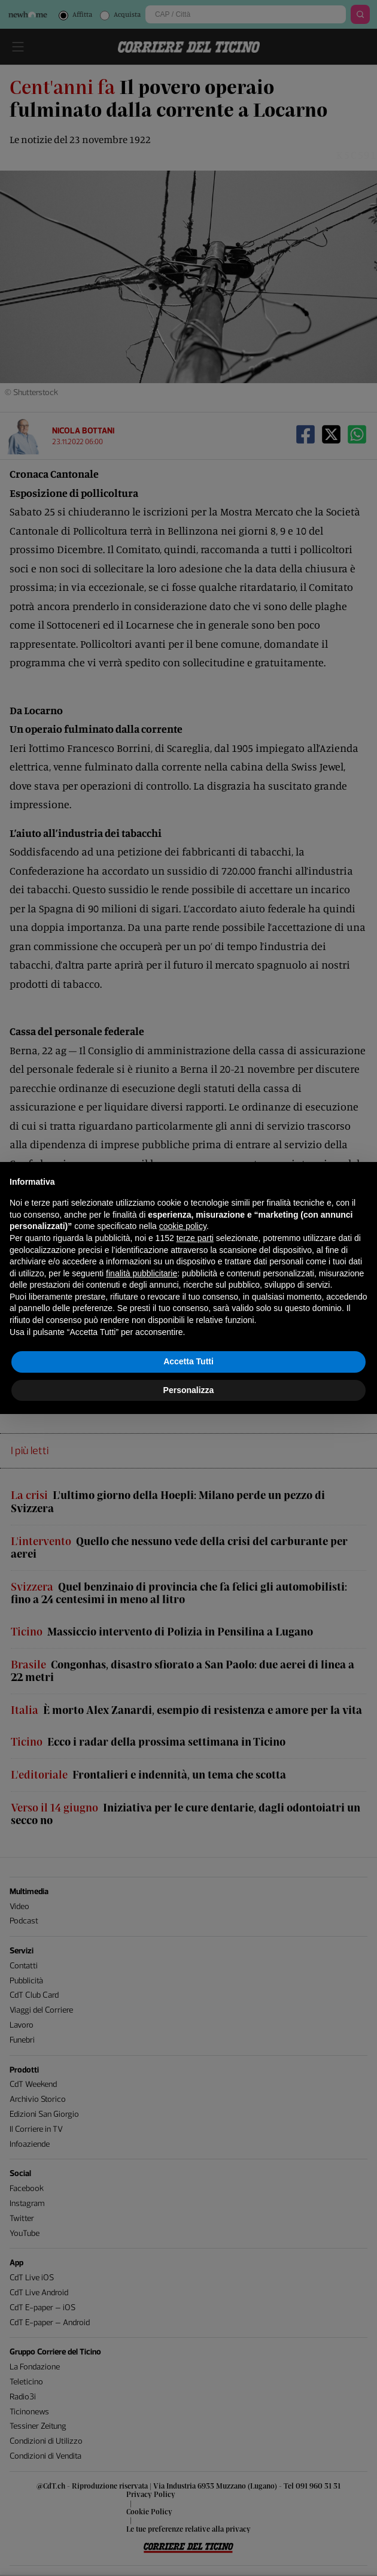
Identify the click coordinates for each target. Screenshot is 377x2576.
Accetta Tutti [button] (188, 1361)
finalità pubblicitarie (141, 1273)
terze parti (195, 1238)
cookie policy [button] (182, 1226)
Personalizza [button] (188, 1390)
